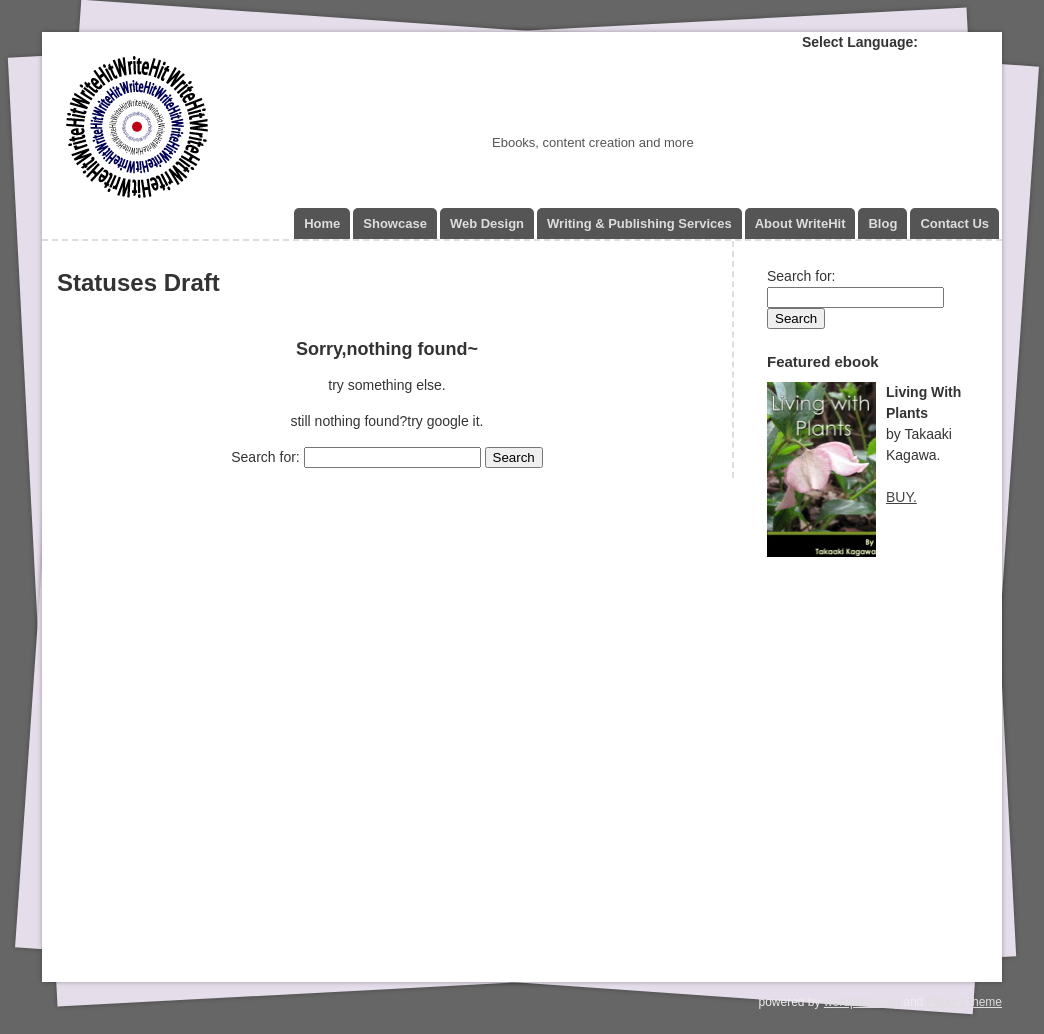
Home (322, 223)
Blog (882, 223)
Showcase (395, 223)
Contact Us (954, 223)
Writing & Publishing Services (639, 223)
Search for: (265, 457)
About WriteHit (800, 223)
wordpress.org (862, 1002)
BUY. (901, 497)
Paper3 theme (964, 1002)
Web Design (487, 223)
